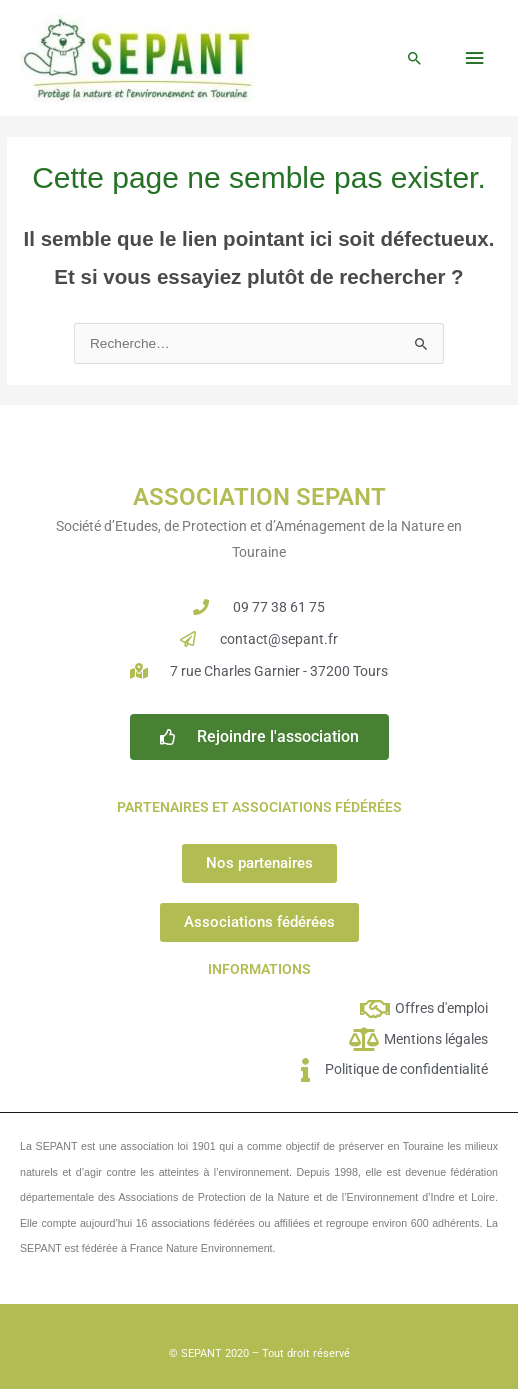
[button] (415, 58)
